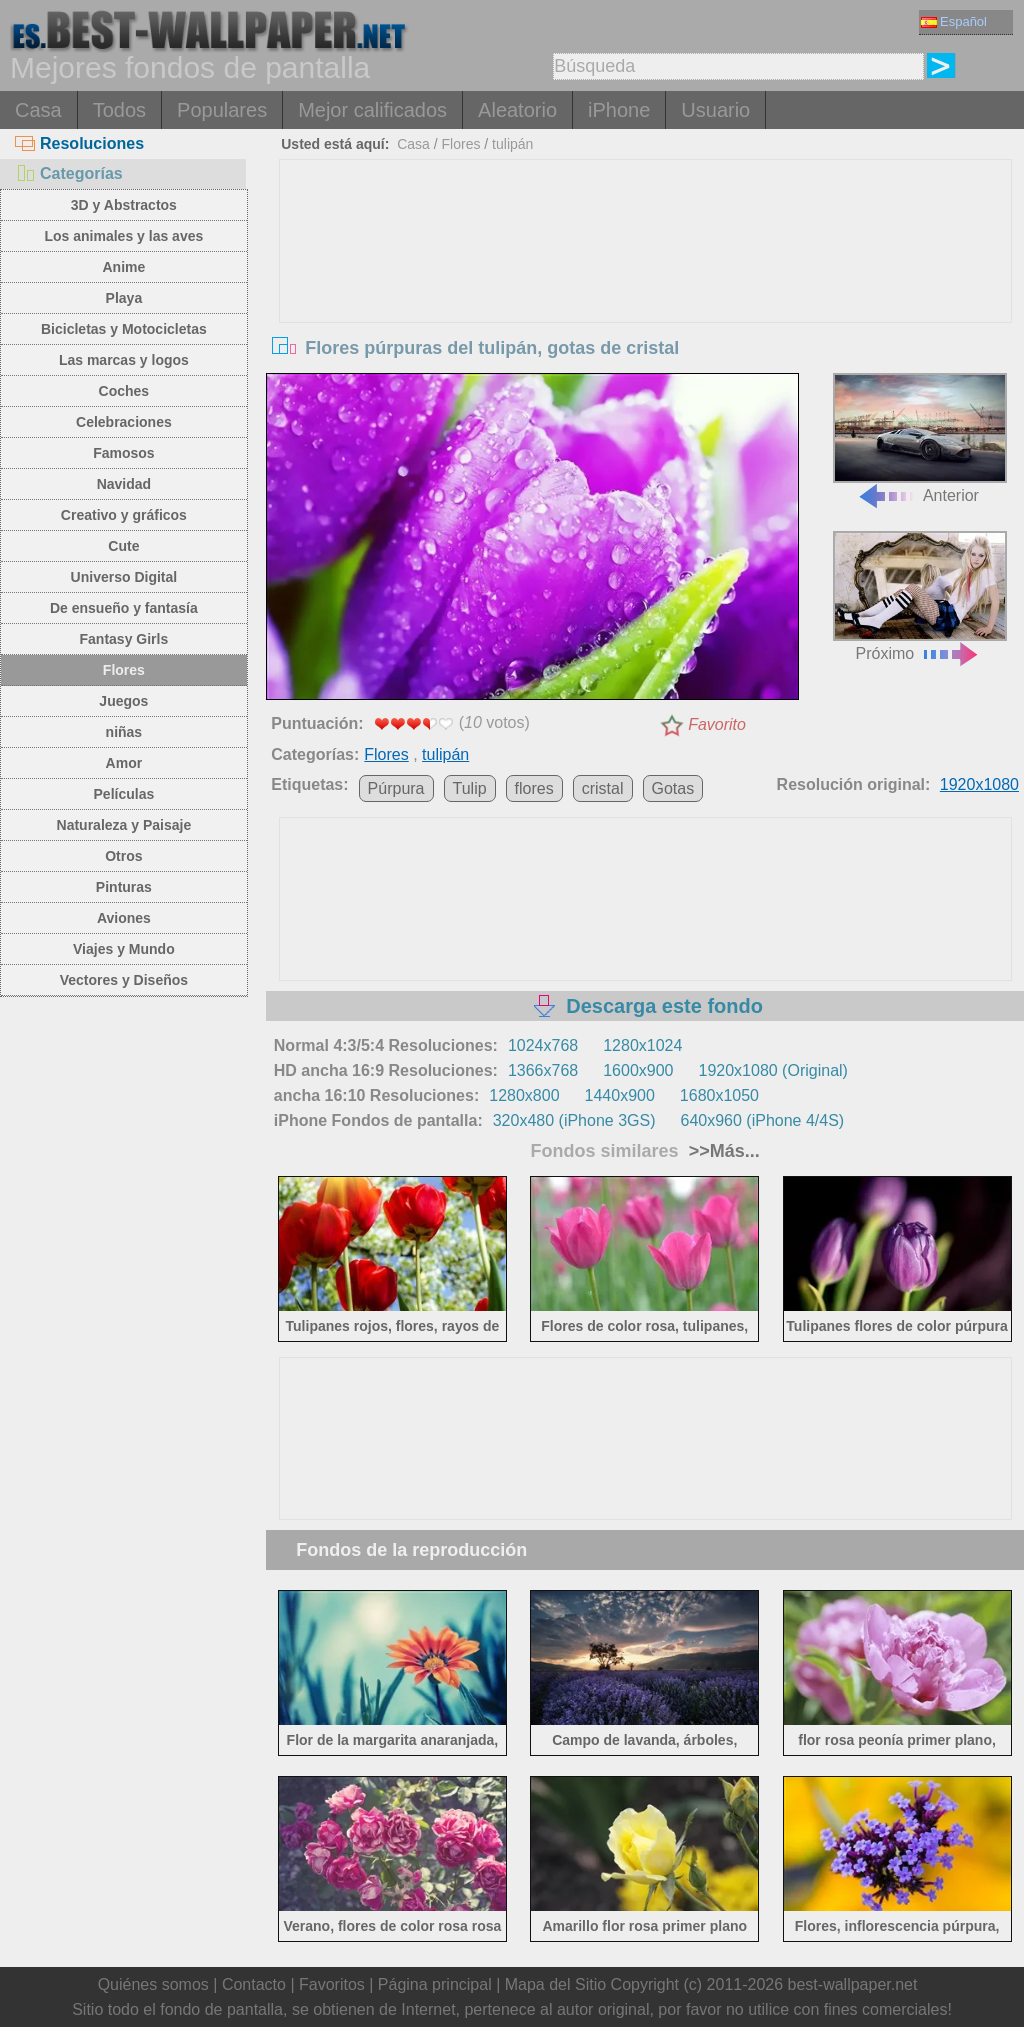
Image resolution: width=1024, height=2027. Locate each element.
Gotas (673, 788)
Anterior (920, 438)
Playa (124, 298)
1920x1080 (979, 784)
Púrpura (396, 788)
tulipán (512, 144)
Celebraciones (124, 422)
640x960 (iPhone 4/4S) (763, 1120)
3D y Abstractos (124, 205)
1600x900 (638, 1070)
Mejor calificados (372, 110)
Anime (123, 267)
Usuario (715, 110)
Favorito (717, 724)
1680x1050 (719, 1095)
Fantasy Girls (124, 639)
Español (954, 21)
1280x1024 (642, 1045)
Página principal (435, 1984)
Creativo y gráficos (124, 515)
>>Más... (722, 1151)
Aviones (124, 918)
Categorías (69, 173)
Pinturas (124, 887)
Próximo (920, 596)
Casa (38, 110)
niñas (124, 732)
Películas (124, 794)
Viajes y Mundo (124, 949)
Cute (123, 546)
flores (534, 788)
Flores (124, 670)
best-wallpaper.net (853, 1984)
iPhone (619, 110)
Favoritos (332, 1984)
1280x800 (524, 1095)
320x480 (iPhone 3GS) (574, 1120)
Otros (123, 856)
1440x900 (620, 1095)
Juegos (123, 701)
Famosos (123, 453)
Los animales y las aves (123, 236)
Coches (124, 391)
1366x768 (543, 1070)
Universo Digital (124, 577)
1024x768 (543, 1045)
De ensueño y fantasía (124, 608)
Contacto (254, 1984)
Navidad (124, 484)
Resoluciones (79, 143)
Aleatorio (517, 110)
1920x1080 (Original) (772, 1070)
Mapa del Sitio (555, 1984)
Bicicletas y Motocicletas (124, 329)
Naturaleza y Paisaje (124, 825)
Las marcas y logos (124, 360)
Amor (124, 763)
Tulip (470, 788)
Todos (119, 110)
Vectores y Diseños (124, 980)
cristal (603, 788)
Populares (222, 110)
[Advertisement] (645, 310)
